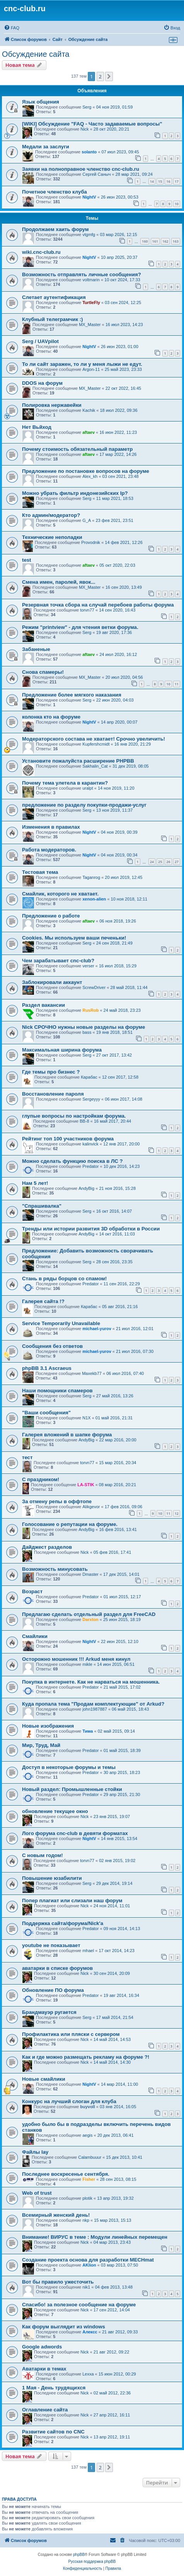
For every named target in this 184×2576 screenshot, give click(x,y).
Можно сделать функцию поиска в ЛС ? (72, 1161)
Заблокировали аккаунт (52, 982)
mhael (88, 1950)
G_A (86, 520)
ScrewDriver (94, 987)
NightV (89, 197)
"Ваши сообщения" (46, 1412)
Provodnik (90, 542)
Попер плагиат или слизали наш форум (72, 1900)
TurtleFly (91, 302)
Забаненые (36, 649)
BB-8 (84, 1121)
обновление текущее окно (55, 1811)
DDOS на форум (42, 383)
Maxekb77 (92, 1373)
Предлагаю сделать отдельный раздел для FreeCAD (88, 1614)
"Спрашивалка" (41, 1206)
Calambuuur (89, 2157)
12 (177, 1513)
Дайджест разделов (47, 1547)
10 (177, 203)
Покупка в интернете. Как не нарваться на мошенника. (91, 1682)
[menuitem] (11, 27)
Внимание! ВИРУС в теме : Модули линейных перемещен (94, 2237)
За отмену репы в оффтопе (57, 1501)
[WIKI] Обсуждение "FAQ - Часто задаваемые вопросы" (92, 124)
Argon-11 (91, 369)
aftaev (88, 432)
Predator (90, 1166)
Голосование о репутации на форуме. (70, 1524)
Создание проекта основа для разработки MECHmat (88, 2260)
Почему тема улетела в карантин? (65, 783)
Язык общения (40, 102)
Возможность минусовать (55, 1569)
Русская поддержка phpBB (92, 2561)
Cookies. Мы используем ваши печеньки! (74, 938)
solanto (89, 152)
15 (160, 181)
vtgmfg (88, 234)
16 (168, 181)
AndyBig (86, 1188)
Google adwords (42, 2347)
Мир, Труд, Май (41, 1745)
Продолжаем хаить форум (55, 229)
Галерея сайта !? (43, 1301)
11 (177, 683)
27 (177, 861)
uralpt (87, 788)
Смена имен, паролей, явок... (58, 582)
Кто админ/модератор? (51, 515)
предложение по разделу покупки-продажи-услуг (84, 805)
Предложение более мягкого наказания (71, 695)
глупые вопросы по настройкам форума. (74, 1116)
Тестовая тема (40, 872)
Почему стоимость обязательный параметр (77, 449)
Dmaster (90, 1574)
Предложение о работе (51, 916)
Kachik (88, 410)
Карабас (89, 1077)
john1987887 (94, 1709)
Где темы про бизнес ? (51, 1072)
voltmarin (91, 279)
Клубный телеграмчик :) (52, 319)
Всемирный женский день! (56, 2215)
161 (155, 241)
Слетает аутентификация (54, 297)
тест (27, 1457)
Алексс (89, 2332)
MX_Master (90, 324)
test (26, 560)
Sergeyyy (91, 1099)
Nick (84, 129)
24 (152, 861)
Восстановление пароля (53, 1094)
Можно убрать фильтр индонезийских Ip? (75, 493)
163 (176, 241)
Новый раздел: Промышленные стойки (72, 1789)
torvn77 (87, 610)
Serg (86, 107)
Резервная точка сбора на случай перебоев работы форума (98, 605)
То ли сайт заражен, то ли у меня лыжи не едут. (82, 364)
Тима (87, 1731)
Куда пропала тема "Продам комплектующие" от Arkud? (93, 1704)
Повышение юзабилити (52, 1878)
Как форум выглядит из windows (63, 2327)
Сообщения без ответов (52, 1346)
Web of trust (37, 2193)
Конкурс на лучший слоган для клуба (69, 2101)
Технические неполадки (52, 537)
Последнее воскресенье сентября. (65, 2174)
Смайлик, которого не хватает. (60, 894)
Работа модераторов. (49, 850)
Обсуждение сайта (35, 54)
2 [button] (100, 76)
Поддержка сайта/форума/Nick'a (62, 1923)
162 (165, 241)
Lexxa (88, 2374)
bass (86, 1032)
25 (160, 861)
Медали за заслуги (45, 147)
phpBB (79, 2554)
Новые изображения (48, 1726)
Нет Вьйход (36, 427)
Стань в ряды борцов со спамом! (64, 1278)
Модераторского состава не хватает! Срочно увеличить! (93, 739)
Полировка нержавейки (52, 405)
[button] (109, 76)
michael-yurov (96, 1328)
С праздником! (40, 1479)
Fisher (88, 2179)
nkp (85, 2220)
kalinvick (90, 1144)
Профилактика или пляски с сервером (70, 2034)
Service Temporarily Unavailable (61, 1323)
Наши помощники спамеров (57, 1390)
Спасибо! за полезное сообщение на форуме (79, 2305)
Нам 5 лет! (35, 1183)
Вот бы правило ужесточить (58, 2282)
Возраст (32, 1591)
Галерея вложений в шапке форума (67, 1435)
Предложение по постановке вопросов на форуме (85, 471)
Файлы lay (35, 2152)
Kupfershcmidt (95, 744)
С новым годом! (42, 1855)
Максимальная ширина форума (62, 1050)
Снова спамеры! (43, 672)
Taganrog (91, 877)
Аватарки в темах (44, 2369)
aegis (87, 2135)
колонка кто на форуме (51, 717)
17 (177, 181)
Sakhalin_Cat (94, 766)
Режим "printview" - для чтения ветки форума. (80, 627)
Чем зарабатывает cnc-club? (58, 960)
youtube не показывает (51, 1945)
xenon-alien (94, 899)
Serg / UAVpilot (40, 341)
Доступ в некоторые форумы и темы (69, 1767)
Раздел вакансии (43, 1005)
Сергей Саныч (96, 174)
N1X (86, 1417)
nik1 (86, 2287)
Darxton (90, 1619)
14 (152, 181)
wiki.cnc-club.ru (41, 252)
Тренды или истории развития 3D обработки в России (91, 1229)
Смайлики (35, 1636)
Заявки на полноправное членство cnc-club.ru (80, 169)
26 (168, 861)
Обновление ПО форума (53, 1990)
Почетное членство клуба (54, 192)
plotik (87, 2198)
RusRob (90, 1010)
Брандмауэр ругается (49, 2012)
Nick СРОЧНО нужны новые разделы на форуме (83, 1027)
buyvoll (87, 2106)
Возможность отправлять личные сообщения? (81, 274)
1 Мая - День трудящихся (53, 2388)
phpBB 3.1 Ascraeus (47, 1368)
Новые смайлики (43, 2079)
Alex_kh (89, 476)
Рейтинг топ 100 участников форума (68, 1139)
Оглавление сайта (45, 2410)
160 (145, 241)
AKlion (89, 2265)
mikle (87, 1664)
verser (88, 965)
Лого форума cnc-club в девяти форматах (75, 1833)
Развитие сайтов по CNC (53, 2432)
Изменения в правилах (51, 827)
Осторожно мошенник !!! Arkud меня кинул (76, 1659)
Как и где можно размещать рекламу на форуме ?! (85, 2057)
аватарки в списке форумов (57, 1968)
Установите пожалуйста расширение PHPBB (78, 761)
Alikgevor (91, 1506)
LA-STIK (85, 1484)
